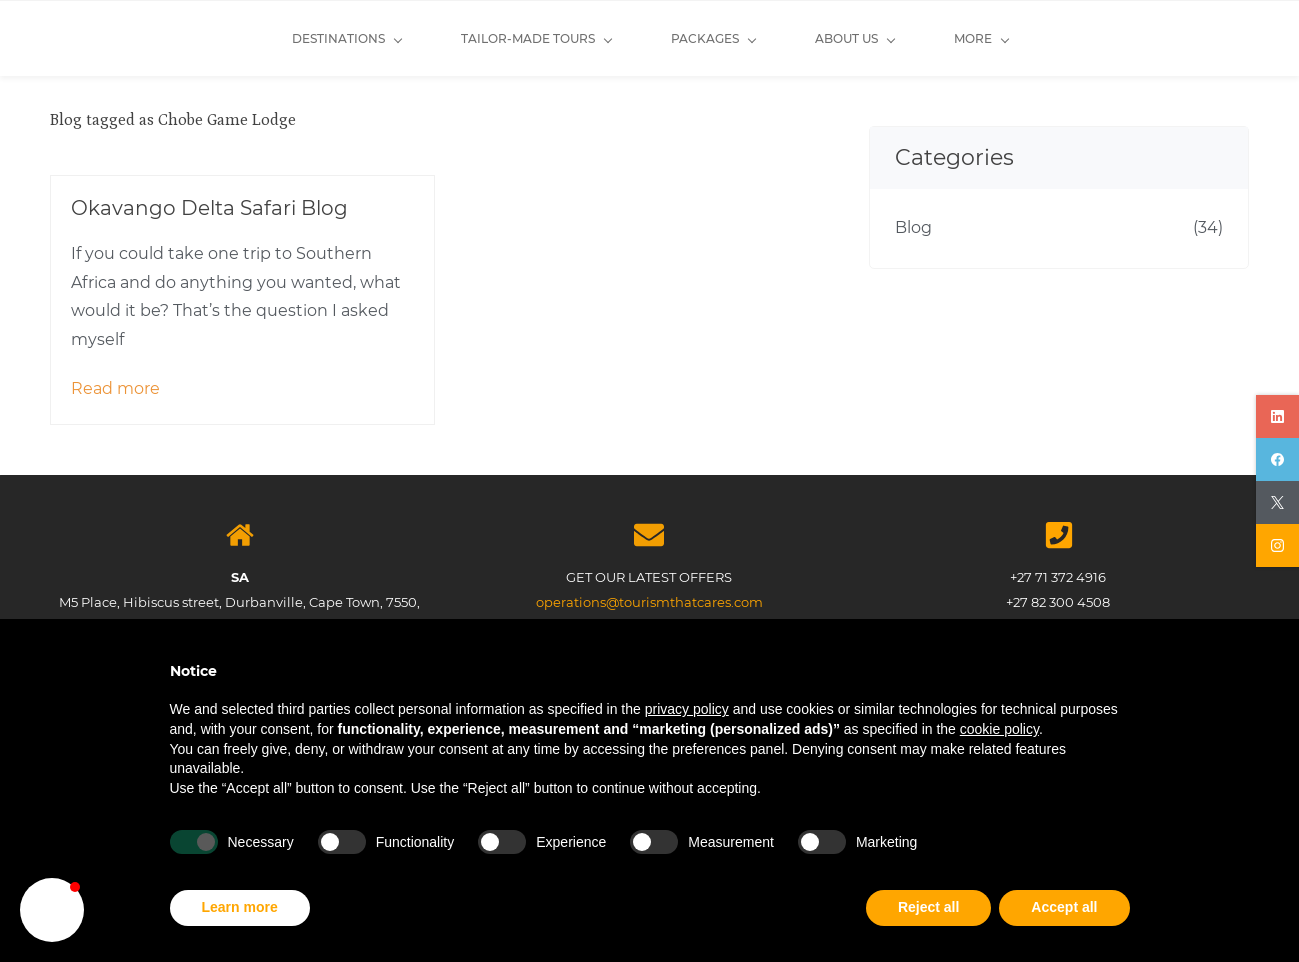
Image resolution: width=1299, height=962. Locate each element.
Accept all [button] (1064, 907)
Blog (913, 227)
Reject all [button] (928, 907)
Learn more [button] (240, 907)
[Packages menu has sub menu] (566, 38)
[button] (52, 910)
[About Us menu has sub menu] (707, 38)
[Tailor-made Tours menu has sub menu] (389, 38)
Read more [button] (115, 388)
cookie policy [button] (999, 729)
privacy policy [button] (687, 709)
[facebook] (1277, 459)
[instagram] (1277, 545)
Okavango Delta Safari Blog (209, 208)
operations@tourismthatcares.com (649, 602)
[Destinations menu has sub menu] (199, 38)
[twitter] (1277, 502)
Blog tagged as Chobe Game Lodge (173, 120)
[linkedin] (1277, 416)
